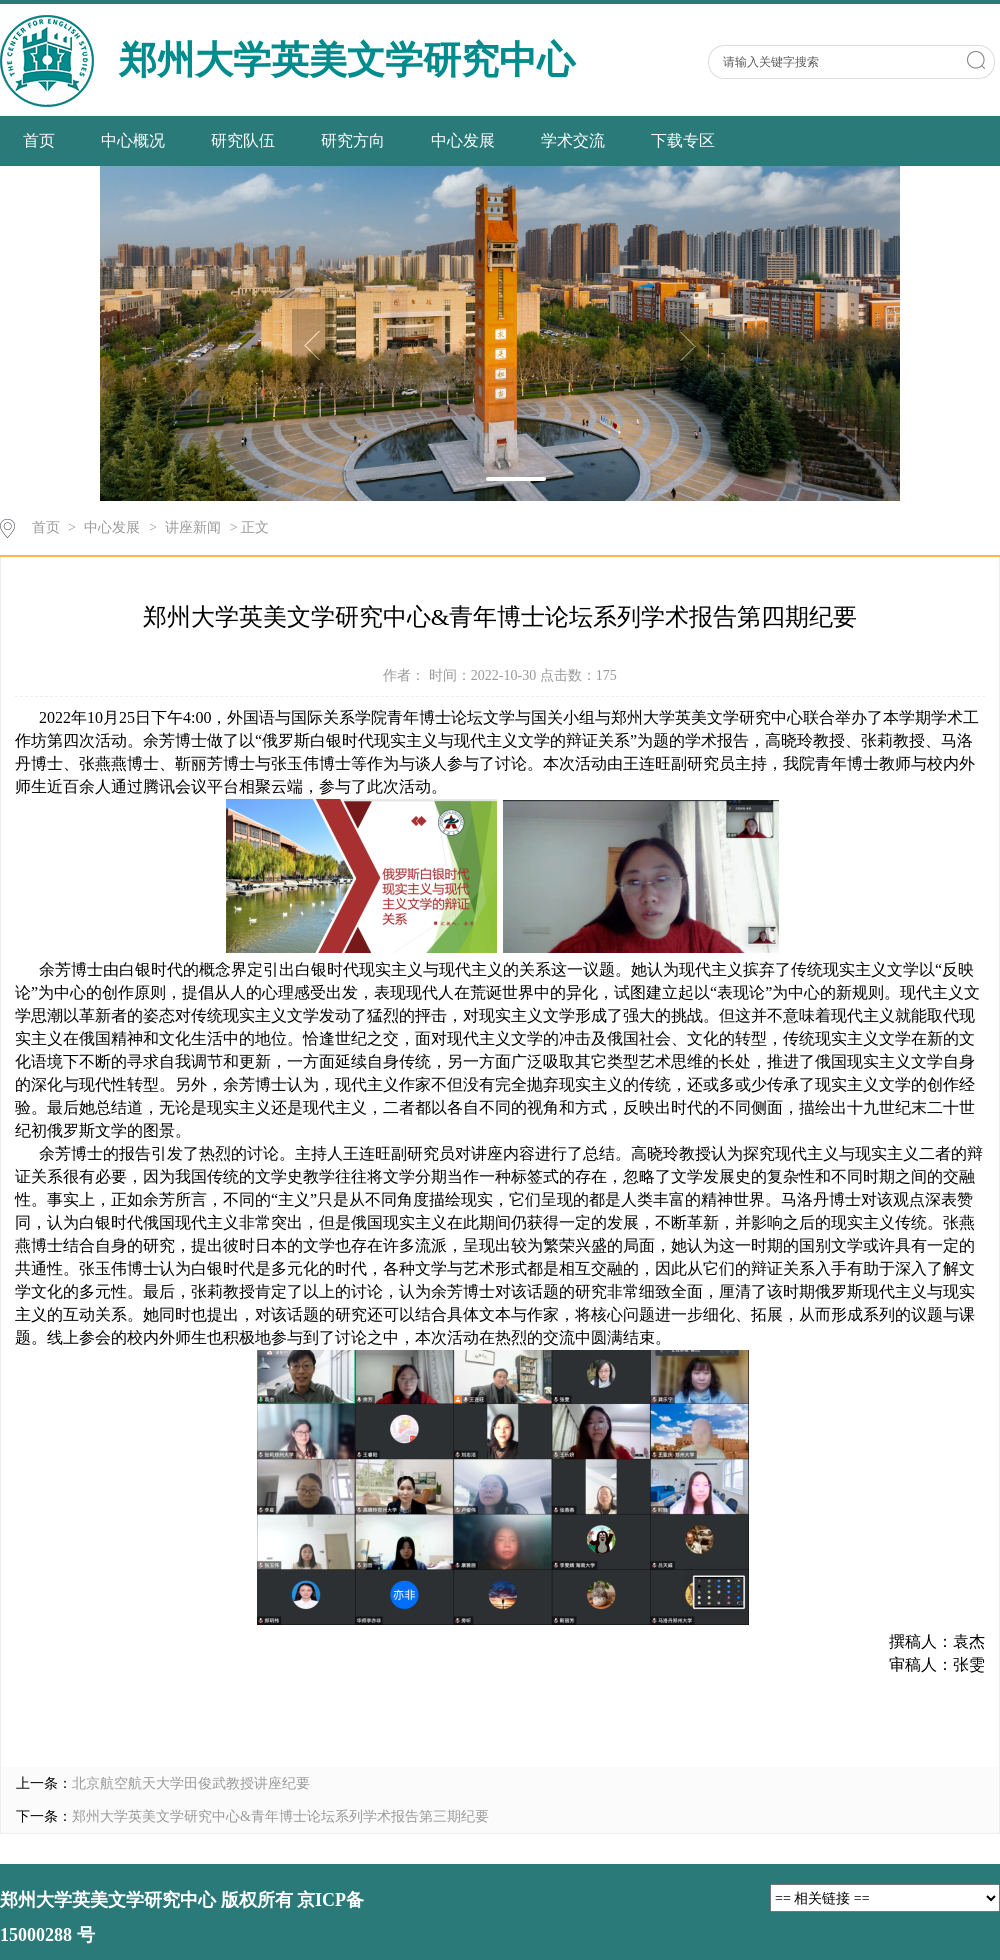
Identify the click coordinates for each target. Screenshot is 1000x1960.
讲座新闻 (193, 527)
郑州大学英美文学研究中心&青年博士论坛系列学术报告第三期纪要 (280, 1816)
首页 (39, 140)
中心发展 (463, 140)
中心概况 (133, 140)
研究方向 (353, 140)
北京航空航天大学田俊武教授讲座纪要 (191, 1783)
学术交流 (573, 140)
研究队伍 (243, 140)
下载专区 (683, 140)
